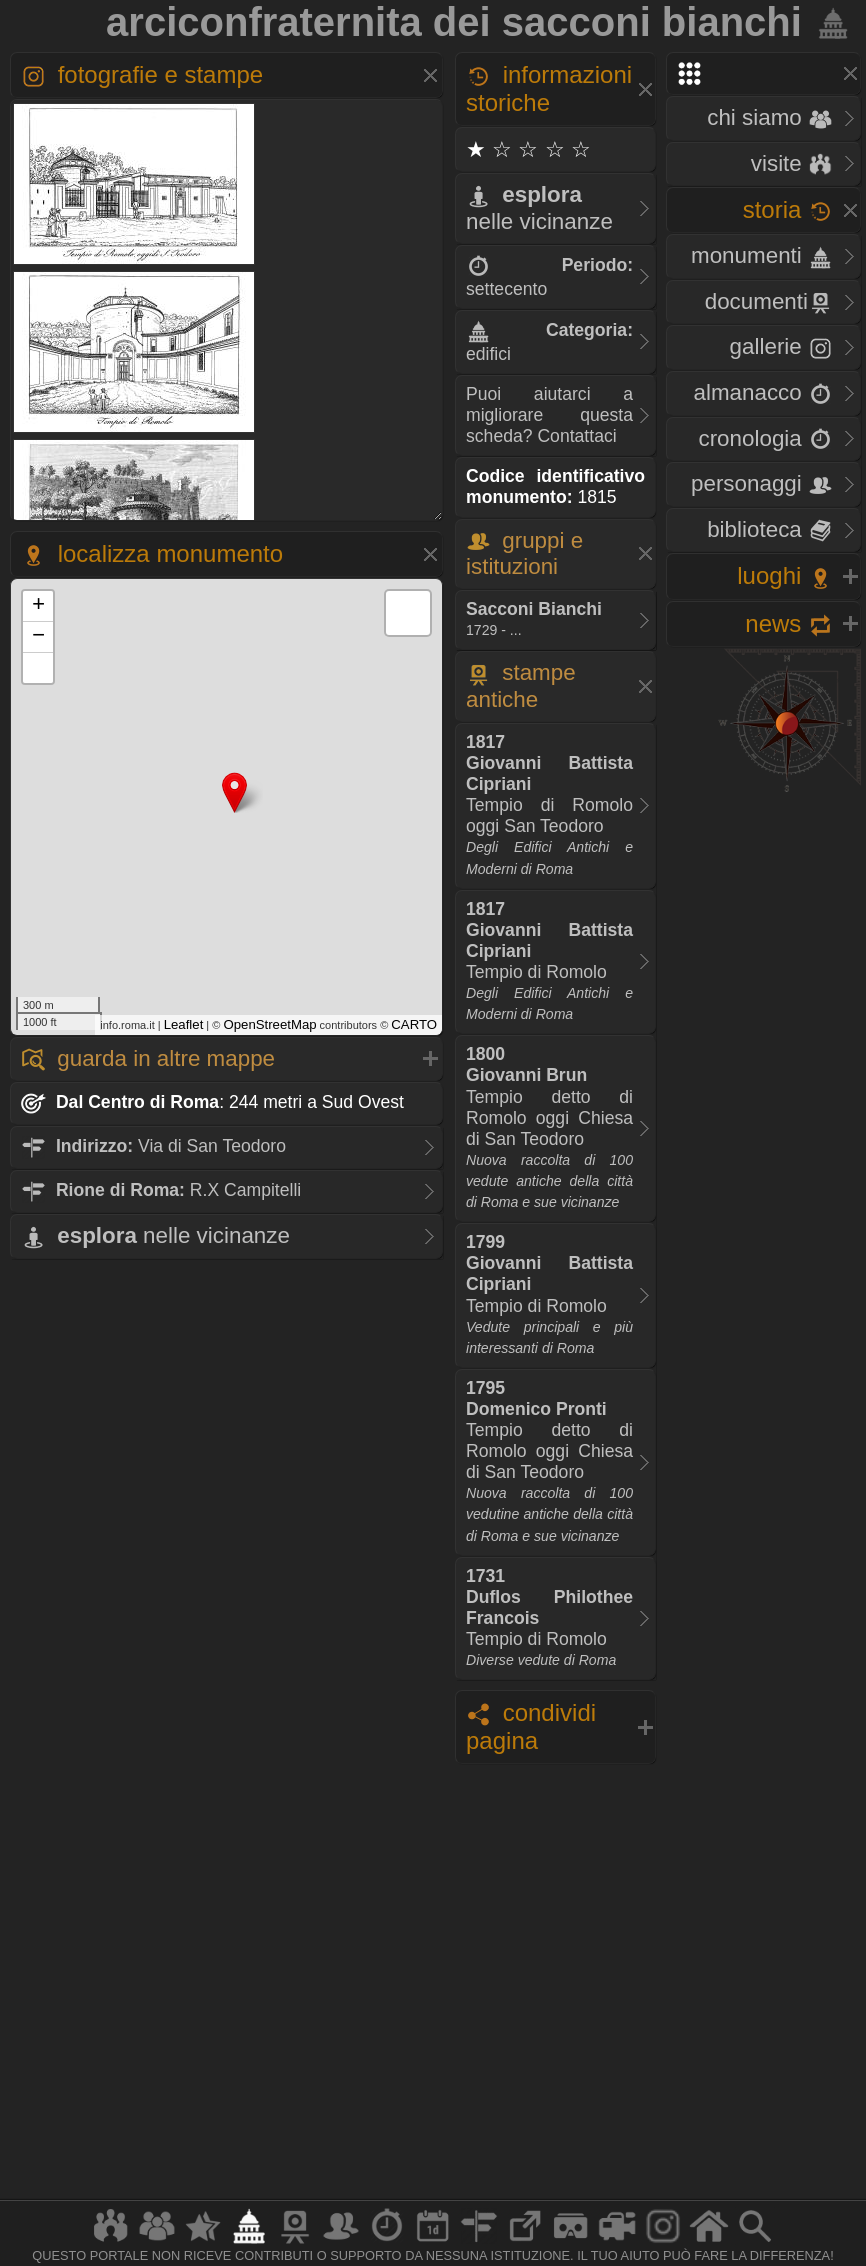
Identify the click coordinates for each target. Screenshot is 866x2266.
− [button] (38, 637)
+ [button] (38, 606)
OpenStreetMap (269, 1024)
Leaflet (184, 1024)
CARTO (414, 1024)
